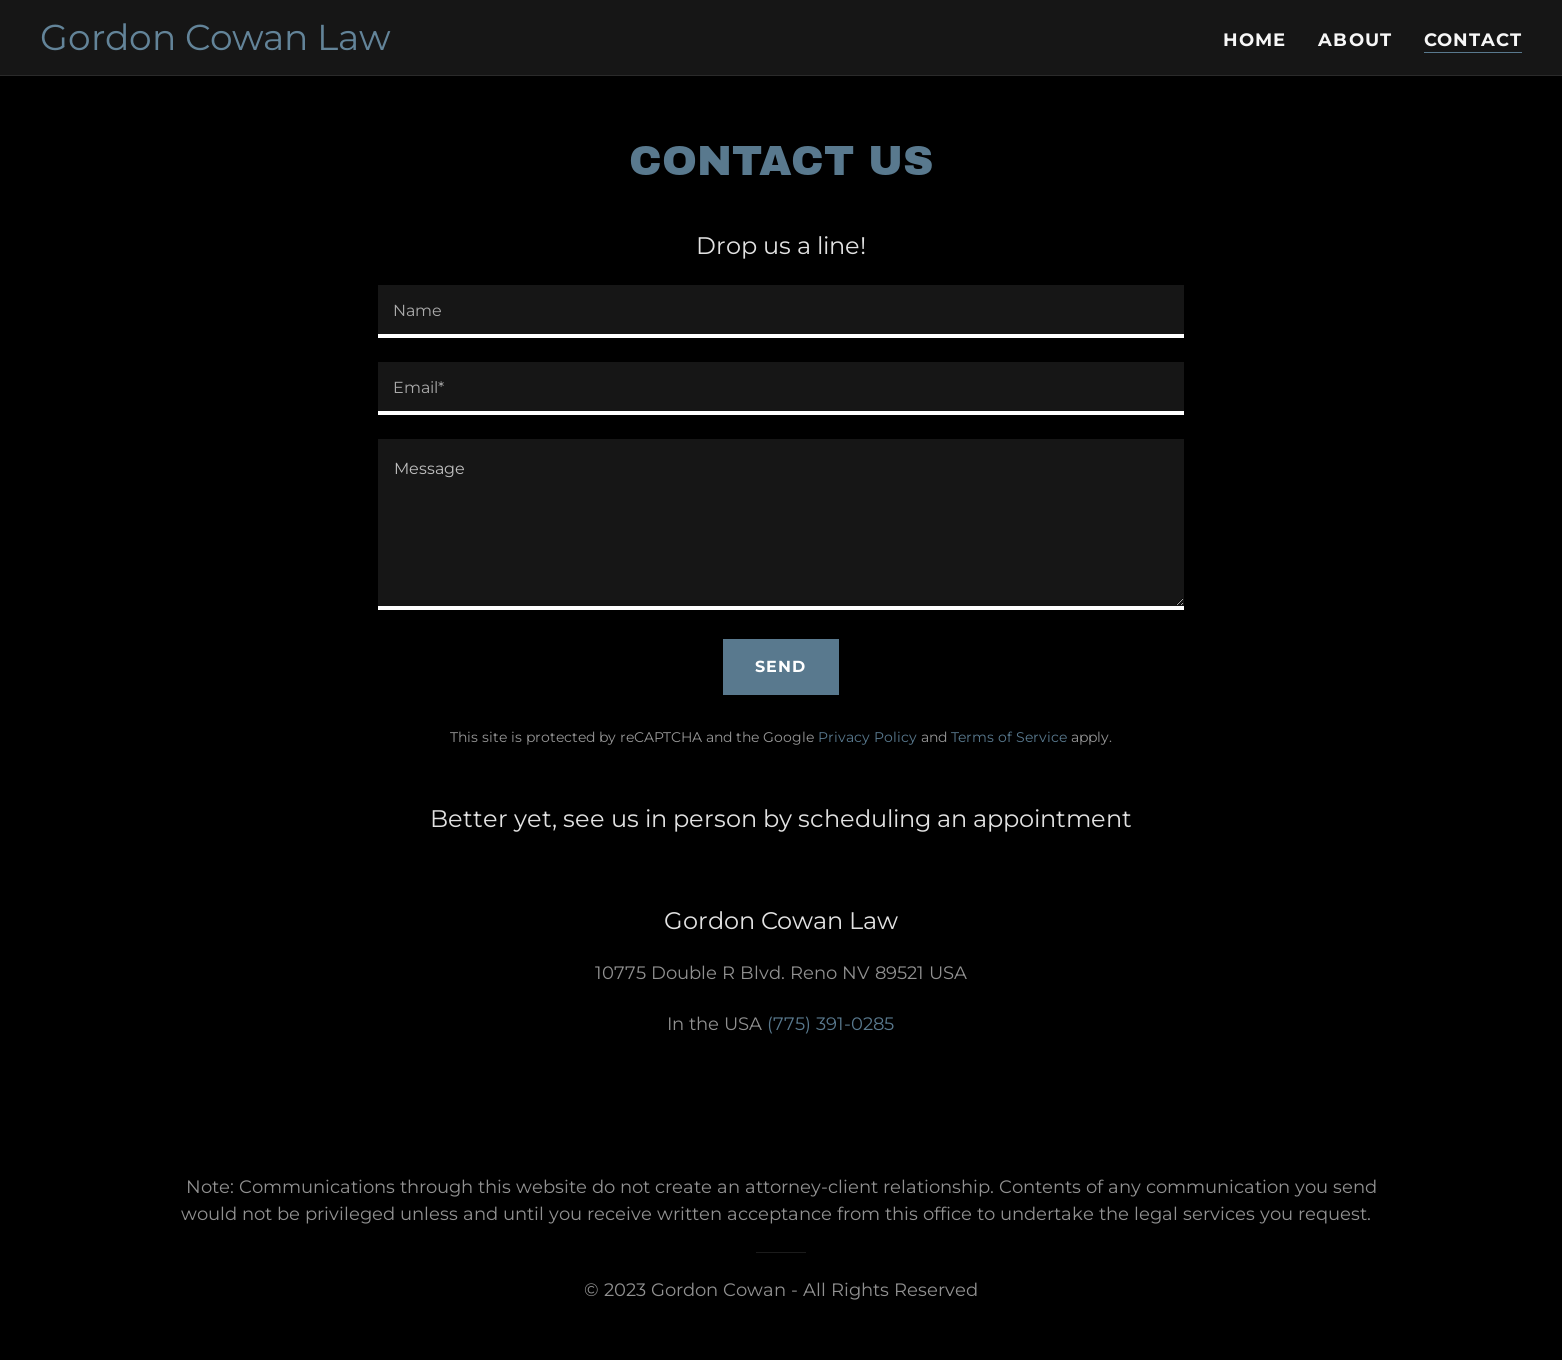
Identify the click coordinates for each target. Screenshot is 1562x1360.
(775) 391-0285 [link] (830, 1024)
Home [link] (1255, 40)
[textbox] (780, 311)
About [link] (1355, 40)
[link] (215, 44)
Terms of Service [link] (1009, 737)
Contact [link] (1473, 40)
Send (780, 666)
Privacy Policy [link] (867, 737)
